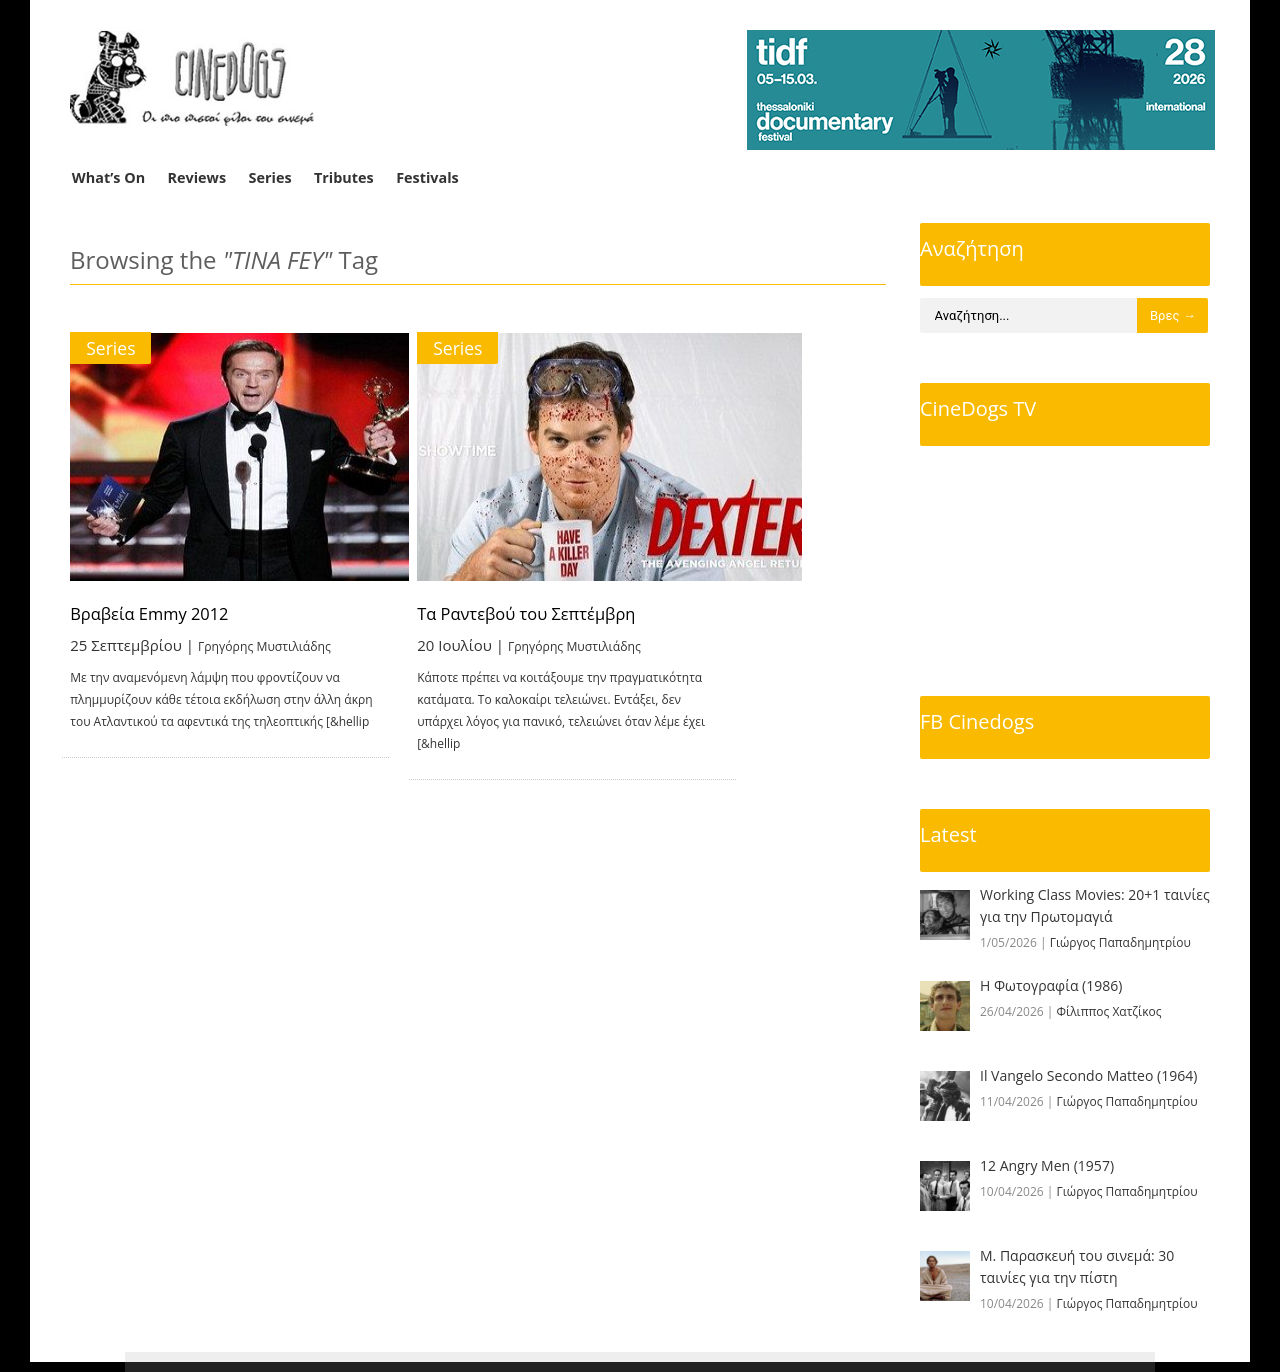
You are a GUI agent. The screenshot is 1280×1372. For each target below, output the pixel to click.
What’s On (108, 177)
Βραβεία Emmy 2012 (158, 613)
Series (270, 177)
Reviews (197, 177)
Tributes (344, 177)
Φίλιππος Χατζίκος (1109, 1011)
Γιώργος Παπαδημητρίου (1120, 942)
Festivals (427, 177)
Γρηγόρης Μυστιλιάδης (282, 644)
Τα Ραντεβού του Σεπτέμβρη (620, 613)
